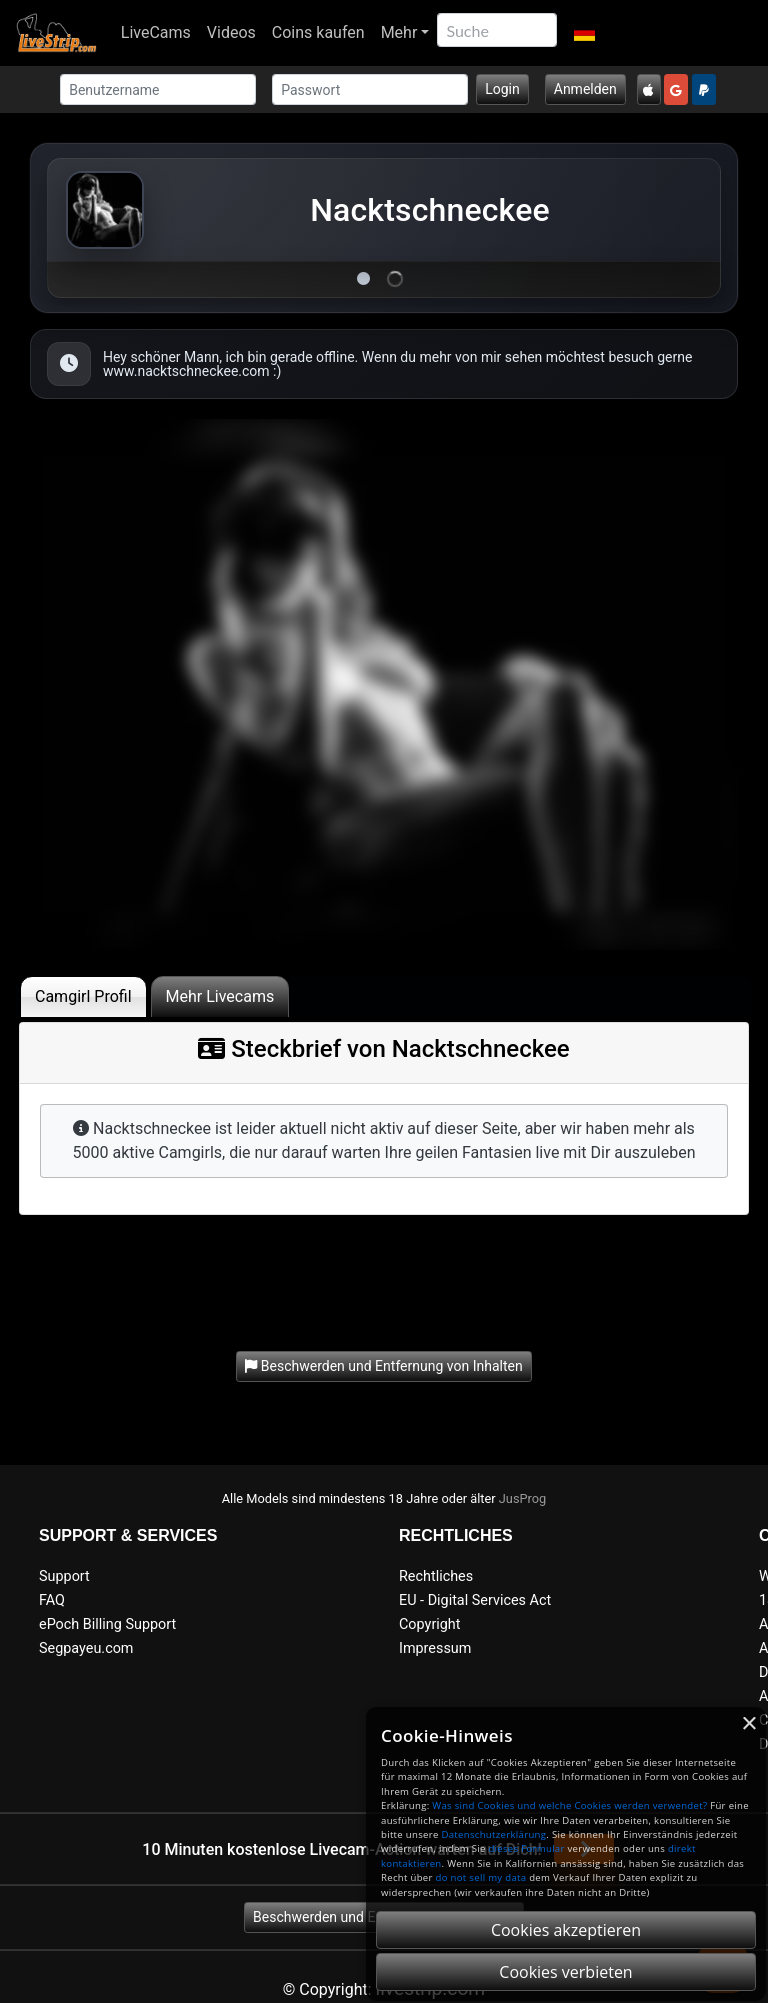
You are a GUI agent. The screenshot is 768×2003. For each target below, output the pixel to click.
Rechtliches (436, 1576)
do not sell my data (481, 1877)
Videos (231, 32)
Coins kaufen (318, 32)
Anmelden (585, 89)
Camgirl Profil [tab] (83, 996)
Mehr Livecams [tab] (220, 996)
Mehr (399, 32)
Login (502, 89)
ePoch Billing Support (107, 1624)
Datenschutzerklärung (493, 1834)
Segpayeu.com (86, 1648)
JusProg (523, 1498)
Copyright (429, 1624)
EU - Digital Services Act (475, 1600)
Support (64, 1576)
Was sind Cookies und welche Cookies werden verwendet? (569, 1805)
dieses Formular (526, 1848)
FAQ (52, 1600)
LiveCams (156, 32)
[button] (583, 33)
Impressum (435, 1648)
